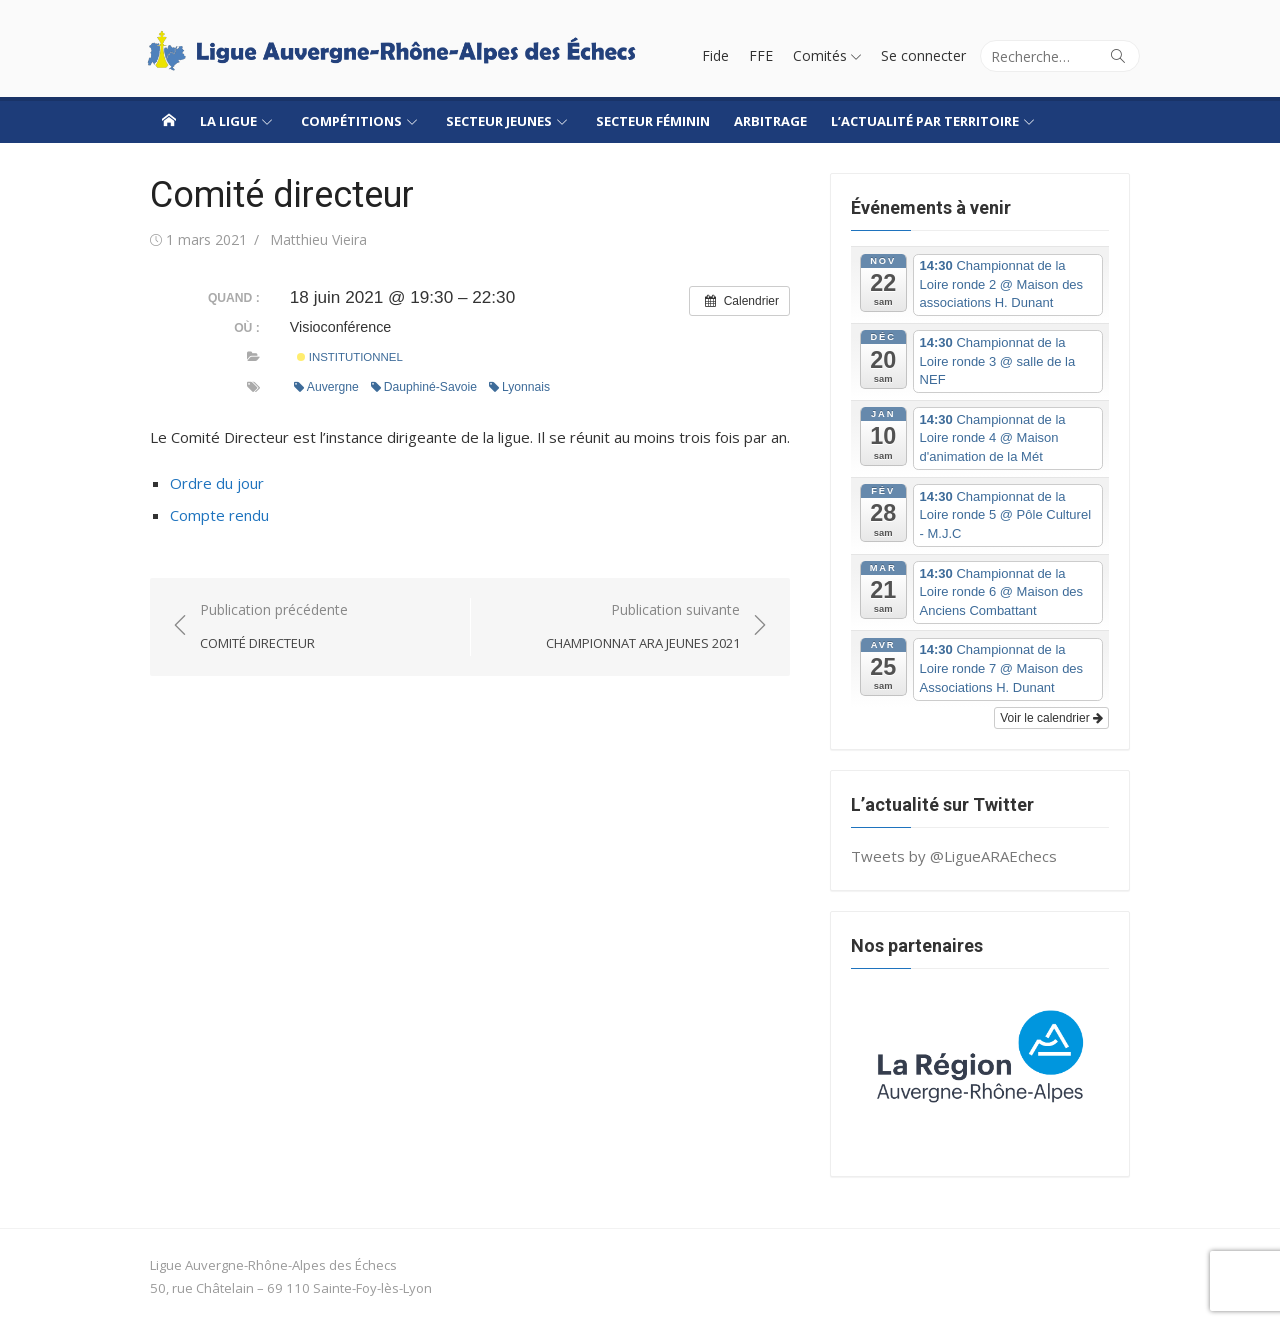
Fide (715, 55)
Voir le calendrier (1051, 718)
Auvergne (326, 387)
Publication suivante (643, 627)
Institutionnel (350, 357)
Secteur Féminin (653, 121)
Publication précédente (274, 627)
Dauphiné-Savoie (424, 387)
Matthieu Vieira (318, 239)
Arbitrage (770, 121)
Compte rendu (219, 515)
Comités (820, 55)
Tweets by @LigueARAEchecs (954, 856)
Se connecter (923, 55)
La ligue (228, 121)
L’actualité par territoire (925, 121)
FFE (761, 55)
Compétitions (351, 121)
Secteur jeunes (499, 121)
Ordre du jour (217, 483)
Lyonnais (519, 387)
